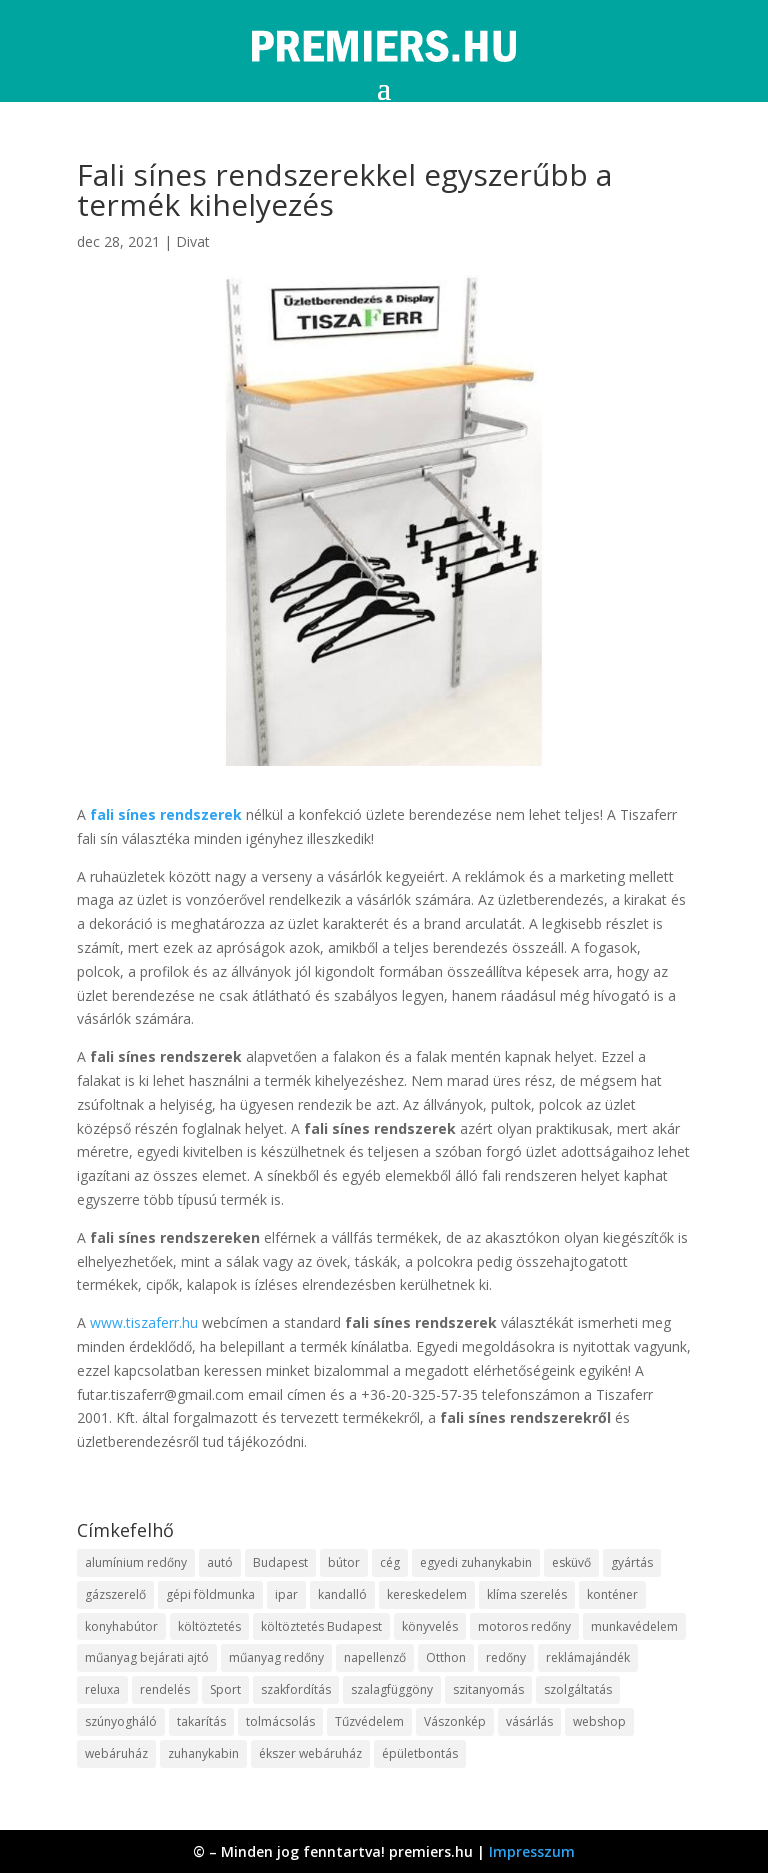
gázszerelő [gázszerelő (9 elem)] (115, 1594)
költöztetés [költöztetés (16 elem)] (209, 1626)
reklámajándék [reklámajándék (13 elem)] (588, 1657)
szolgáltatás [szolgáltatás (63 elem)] (578, 1689)
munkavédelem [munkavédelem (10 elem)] (634, 1626)
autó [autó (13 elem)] (220, 1562)
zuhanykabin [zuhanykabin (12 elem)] (203, 1753)
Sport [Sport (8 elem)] (225, 1689)
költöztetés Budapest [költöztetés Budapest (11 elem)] (321, 1626)
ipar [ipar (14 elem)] (286, 1594)
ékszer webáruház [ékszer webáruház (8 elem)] (310, 1753)
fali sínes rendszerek (166, 814)
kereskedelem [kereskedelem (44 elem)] (427, 1594)
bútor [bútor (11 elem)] (344, 1562)
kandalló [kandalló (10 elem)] (342, 1594)
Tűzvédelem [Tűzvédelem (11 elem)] (369, 1721)
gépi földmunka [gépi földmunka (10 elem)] (210, 1594)
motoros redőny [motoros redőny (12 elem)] (524, 1626)
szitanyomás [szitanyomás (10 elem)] (488, 1689)
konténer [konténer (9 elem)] (612, 1594)
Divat (193, 241)
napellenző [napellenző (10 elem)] (375, 1657)
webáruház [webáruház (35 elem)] (116, 1753)
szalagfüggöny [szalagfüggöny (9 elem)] (392, 1689)
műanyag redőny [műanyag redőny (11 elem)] (276, 1657)
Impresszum (532, 1851)
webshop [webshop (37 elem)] (599, 1721)
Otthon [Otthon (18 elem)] (446, 1657)
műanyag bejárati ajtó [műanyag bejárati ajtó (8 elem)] (147, 1657)
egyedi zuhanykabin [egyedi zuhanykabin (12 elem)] (476, 1562)
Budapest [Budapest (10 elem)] (280, 1562)
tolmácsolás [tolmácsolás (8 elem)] (280, 1721)
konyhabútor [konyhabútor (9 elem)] (121, 1626)
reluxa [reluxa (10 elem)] (102, 1689)
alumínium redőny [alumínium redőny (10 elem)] (136, 1562)
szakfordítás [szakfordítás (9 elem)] (296, 1689)
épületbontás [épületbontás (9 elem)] (420, 1753)
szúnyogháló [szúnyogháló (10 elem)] (121, 1721)
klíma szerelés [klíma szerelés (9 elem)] (527, 1594)
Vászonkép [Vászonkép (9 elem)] (455, 1721)
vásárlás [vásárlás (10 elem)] (529, 1721)
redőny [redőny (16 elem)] (506, 1657)
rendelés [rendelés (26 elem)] (165, 1689)
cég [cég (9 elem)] (390, 1562)
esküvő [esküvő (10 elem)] (571, 1562)
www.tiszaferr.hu (144, 1322)
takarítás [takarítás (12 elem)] (201, 1721)
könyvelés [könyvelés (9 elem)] (430, 1626)
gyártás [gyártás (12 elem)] (632, 1562)
